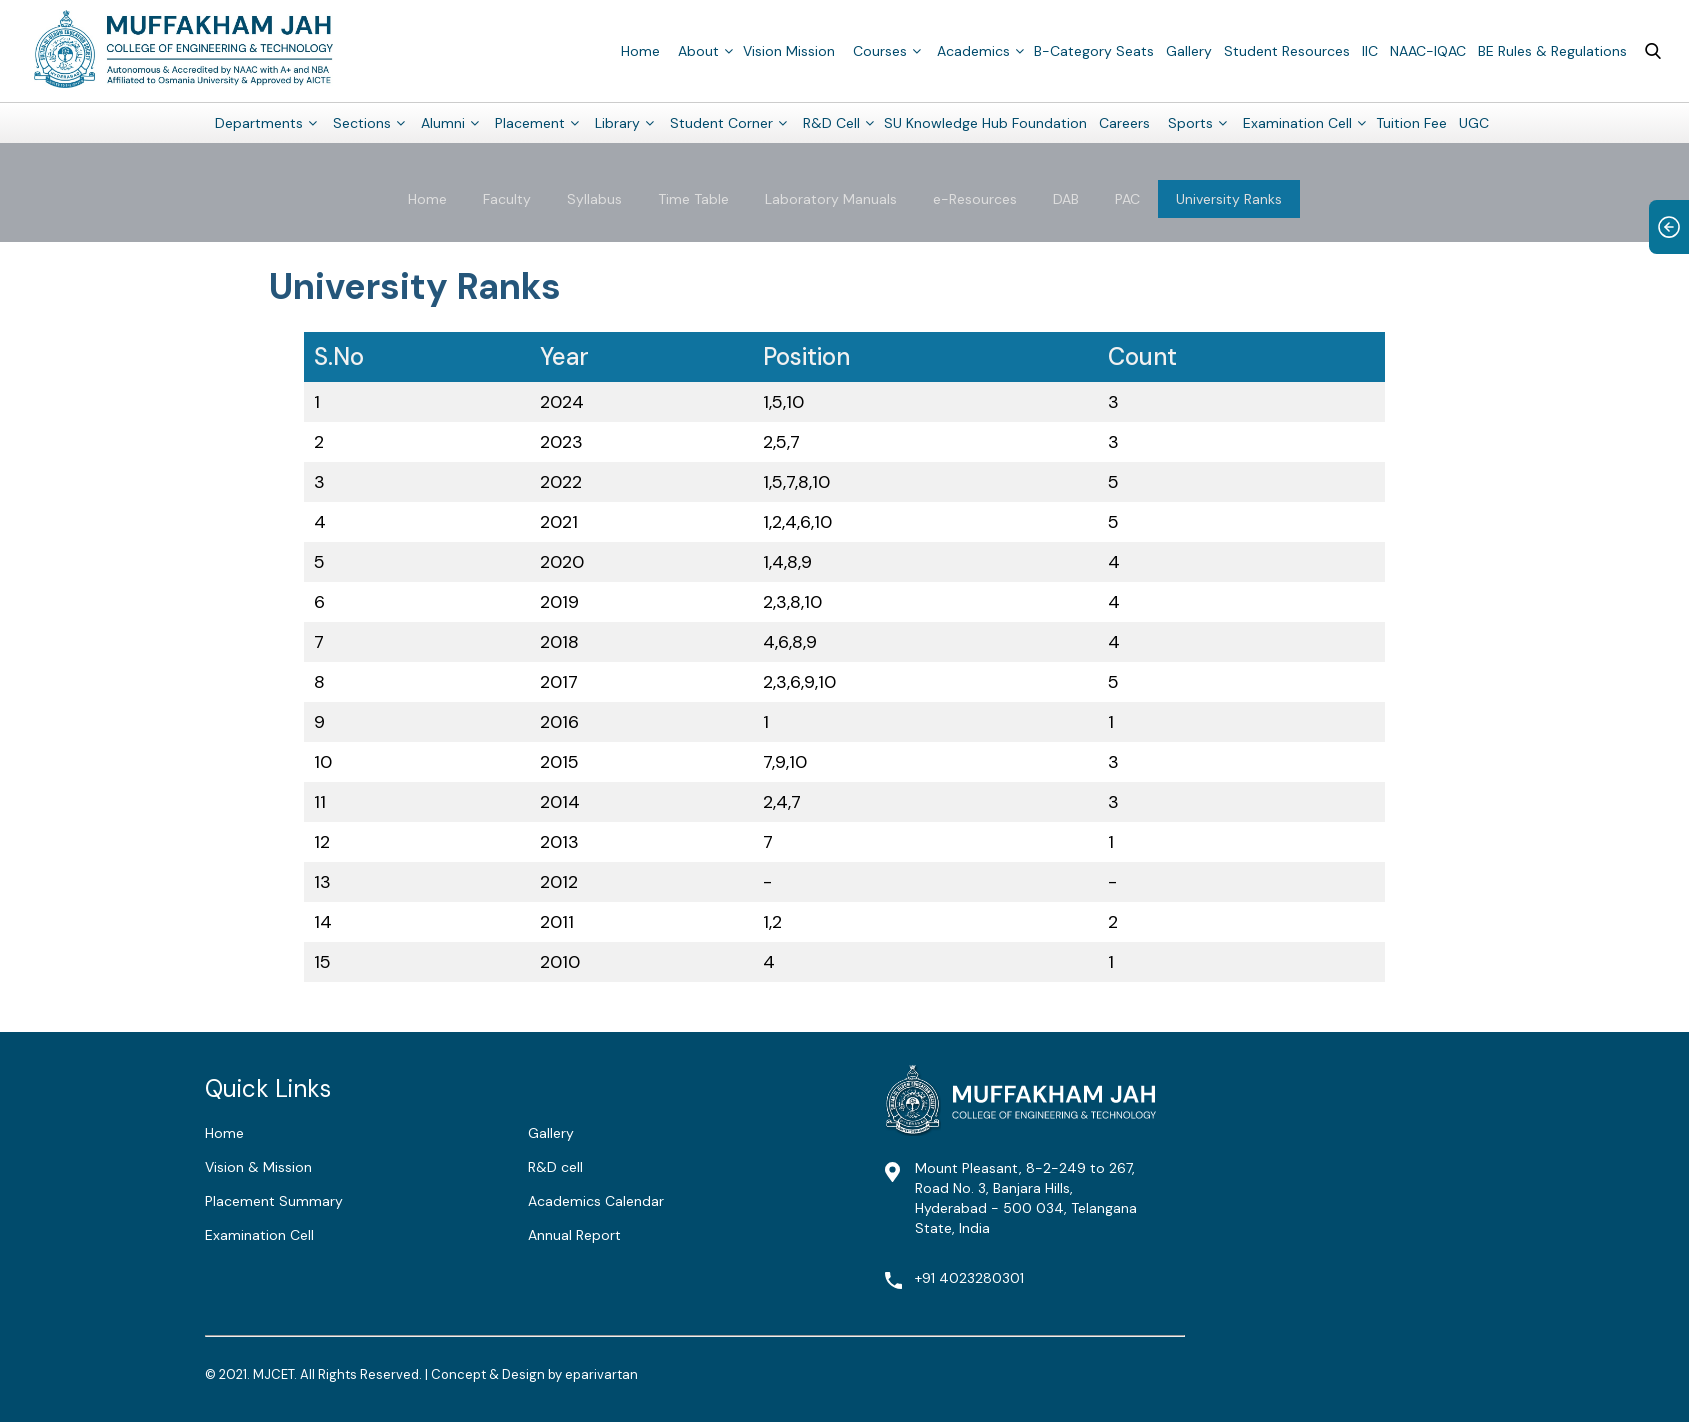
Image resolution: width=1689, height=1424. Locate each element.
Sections (362, 122)
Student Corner (721, 122)
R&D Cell (831, 122)
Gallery (1189, 50)
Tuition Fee (1411, 122)
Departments (259, 122)
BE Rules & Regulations (1552, 50)
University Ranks (1229, 199)
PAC (1127, 199)
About (698, 50)
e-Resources (975, 199)
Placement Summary (274, 1201)
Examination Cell (1297, 122)
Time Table (693, 199)
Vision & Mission (258, 1167)
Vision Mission (789, 50)
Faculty (507, 199)
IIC (1370, 50)
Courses (880, 50)
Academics (973, 50)
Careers (1124, 122)
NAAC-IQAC (1428, 50)
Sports (1190, 122)
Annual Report (574, 1235)
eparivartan (601, 1374)
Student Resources (1287, 50)
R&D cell (555, 1167)
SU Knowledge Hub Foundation (985, 122)
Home (640, 50)
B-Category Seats (1094, 50)
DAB (1066, 199)
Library (617, 122)
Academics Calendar (596, 1201)
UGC (1474, 122)
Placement (530, 122)
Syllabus (594, 199)
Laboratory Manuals (831, 199)
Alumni (443, 122)
